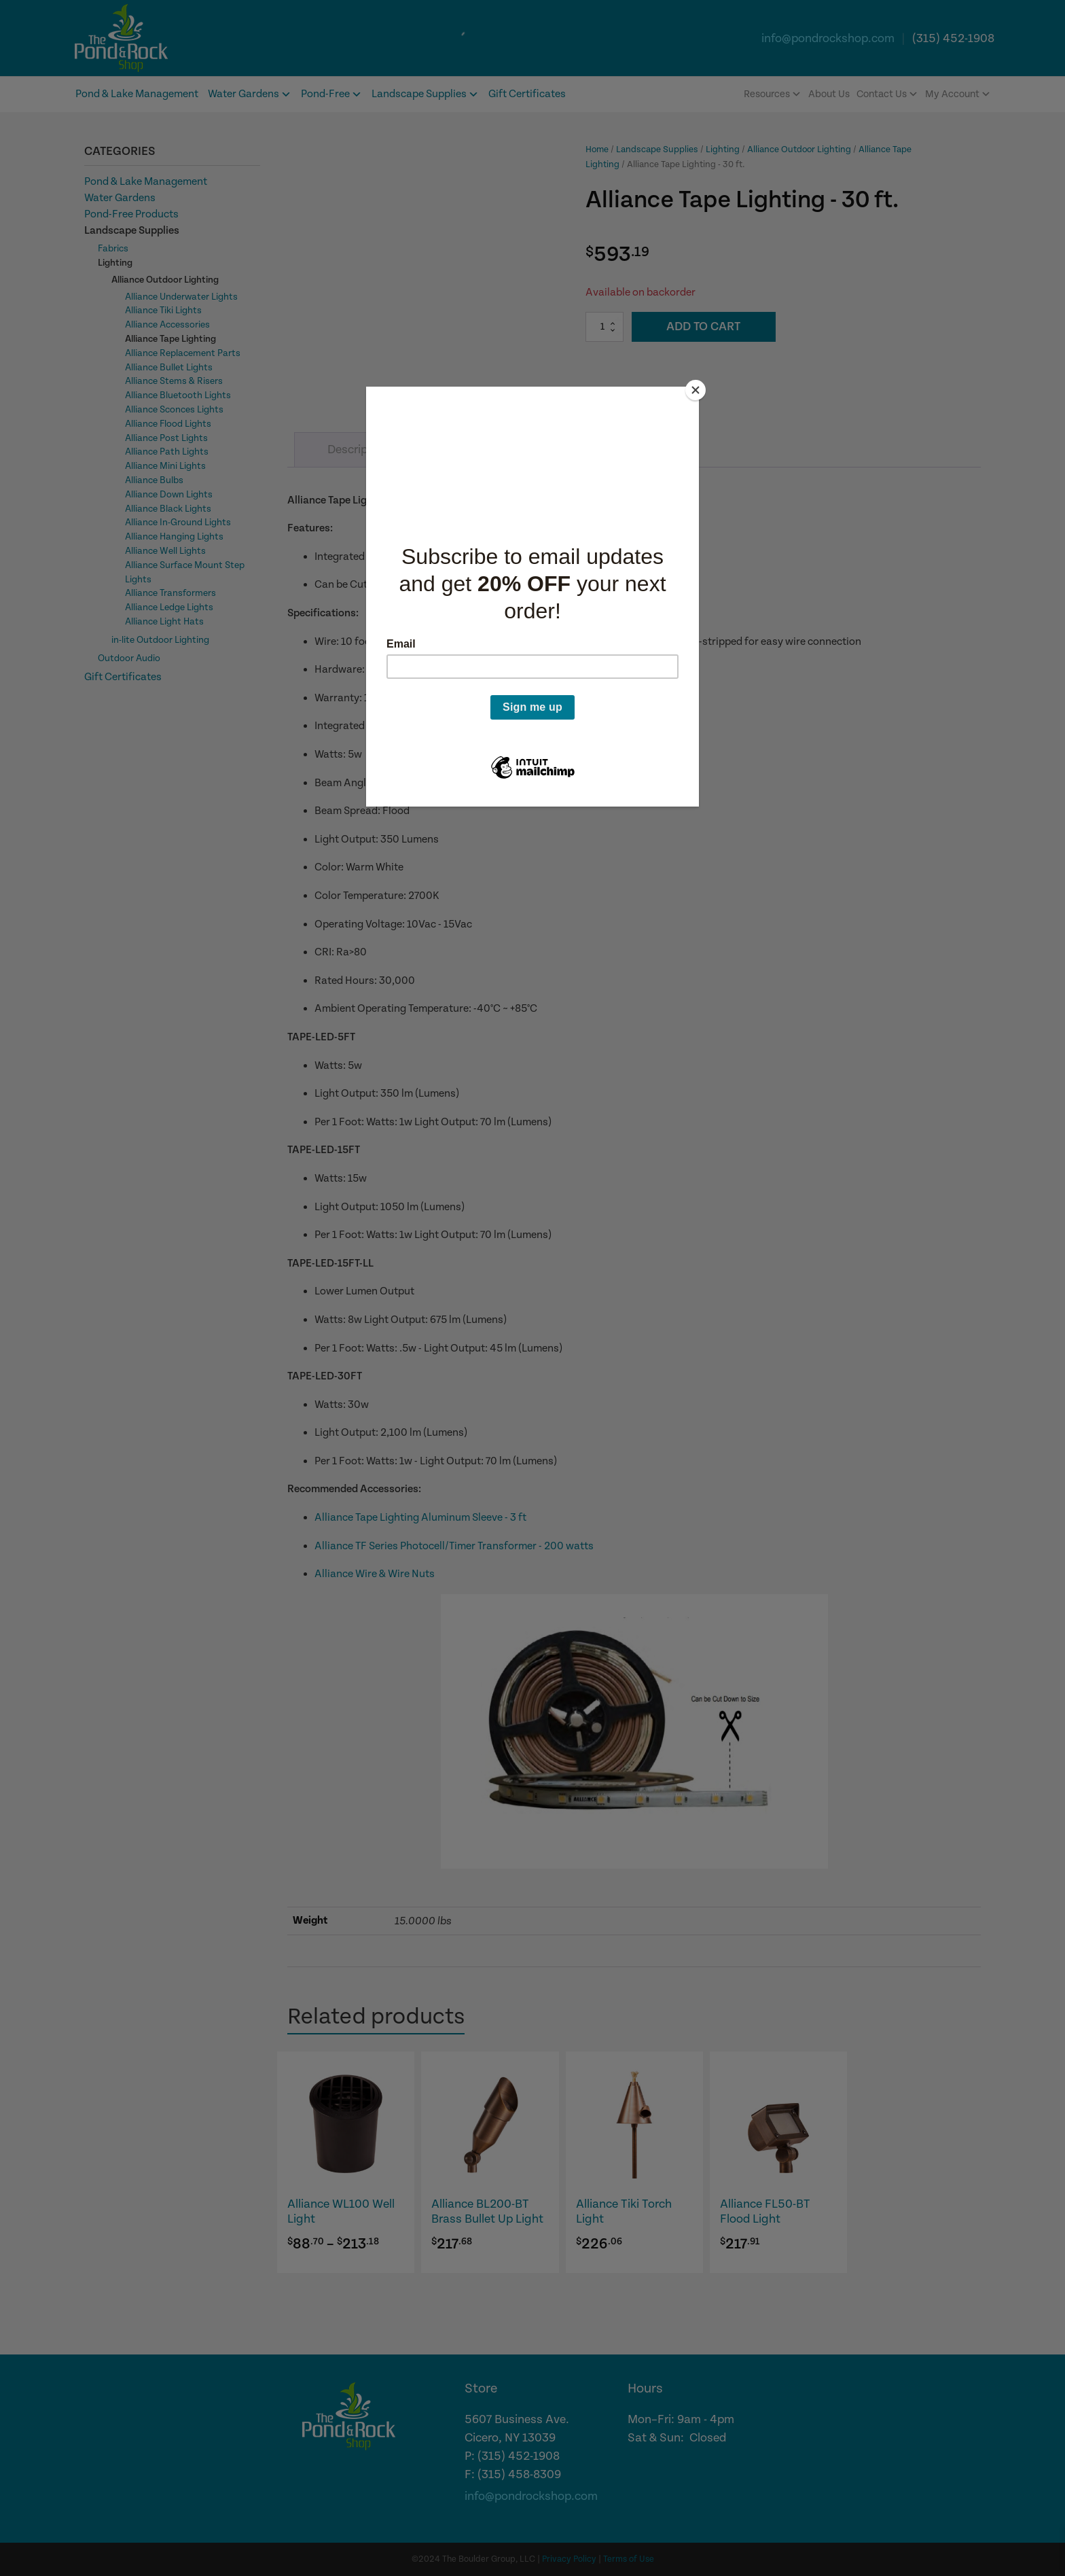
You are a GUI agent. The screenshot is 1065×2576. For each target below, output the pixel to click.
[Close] (695, 390)
